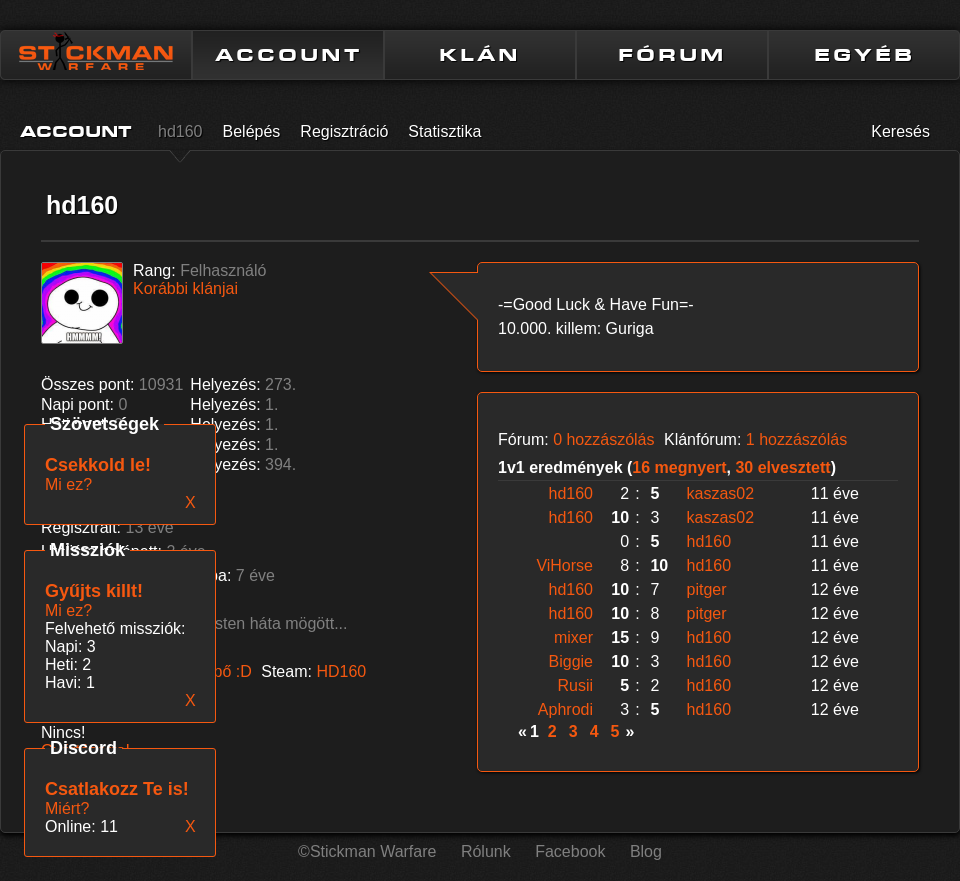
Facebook (570, 851)
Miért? (67, 808)
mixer (573, 637)
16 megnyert (679, 467)
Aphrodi (565, 709)
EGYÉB (864, 55)
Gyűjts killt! (94, 591)
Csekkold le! (98, 465)
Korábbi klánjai (185, 288)
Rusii (575, 685)
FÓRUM (672, 55)
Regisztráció (344, 131)
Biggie (571, 661)
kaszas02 (721, 493)
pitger (707, 589)
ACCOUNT (288, 55)
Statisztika (444, 131)
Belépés (252, 131)
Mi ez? (68, 610)
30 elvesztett (782, 467)
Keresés (900, 131)
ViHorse (564, 565)
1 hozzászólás (796, 439)
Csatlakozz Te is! (117, 789)
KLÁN (480, 55)
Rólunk (486, 851)
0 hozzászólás (603, 439)
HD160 (341, 671)
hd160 (180, 131)
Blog (646, 851)
